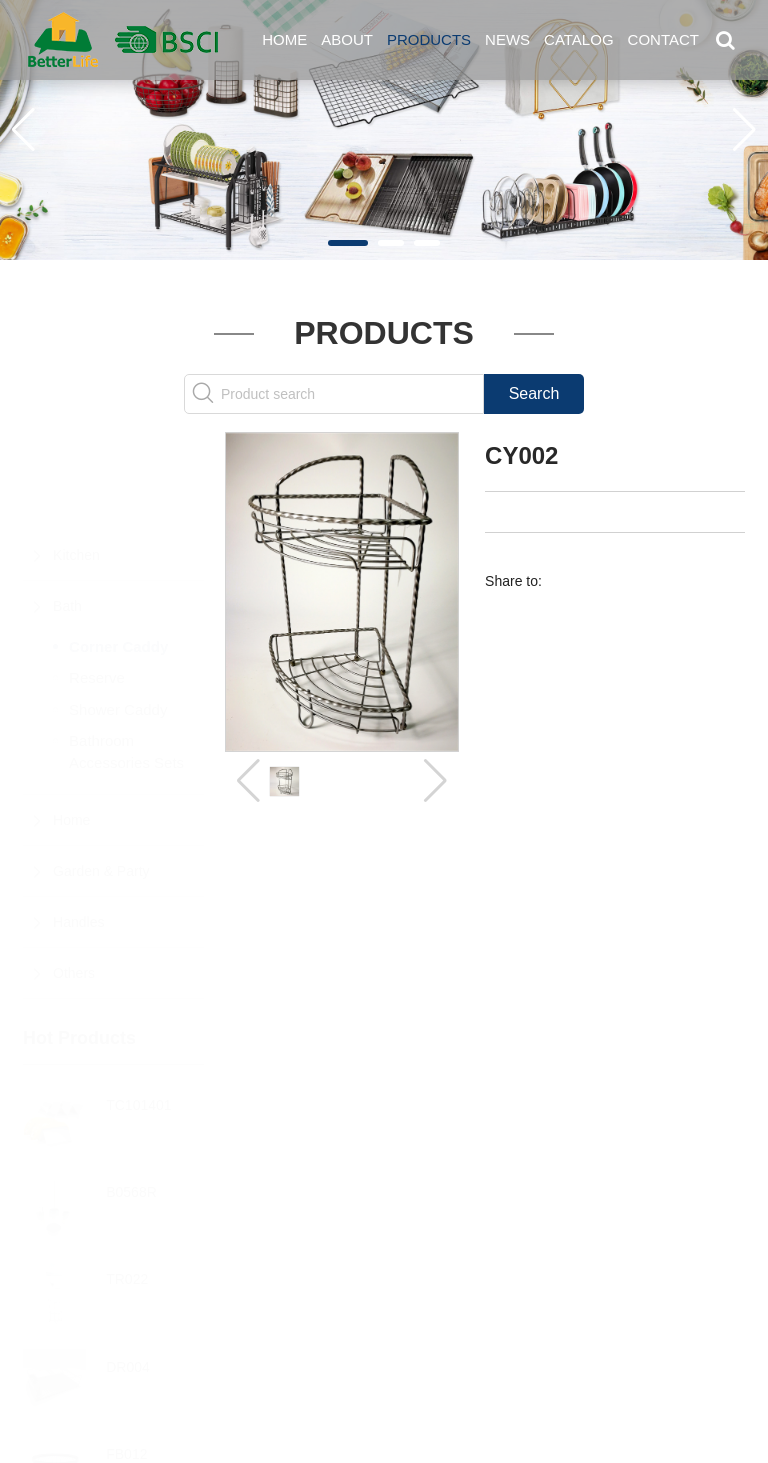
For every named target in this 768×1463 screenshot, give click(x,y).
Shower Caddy (118, 611)
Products (429, 39)
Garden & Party (101, 773)
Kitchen (76, 457)
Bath (67, 508)
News (507, 39)
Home (284, 39)
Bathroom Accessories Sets (126, 653)
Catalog (578, 39)
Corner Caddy (118, 548)
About (347, 39)
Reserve (97, 579)
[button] (348, 243)
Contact (663, 39)
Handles (78, 824)
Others (74, 875)
